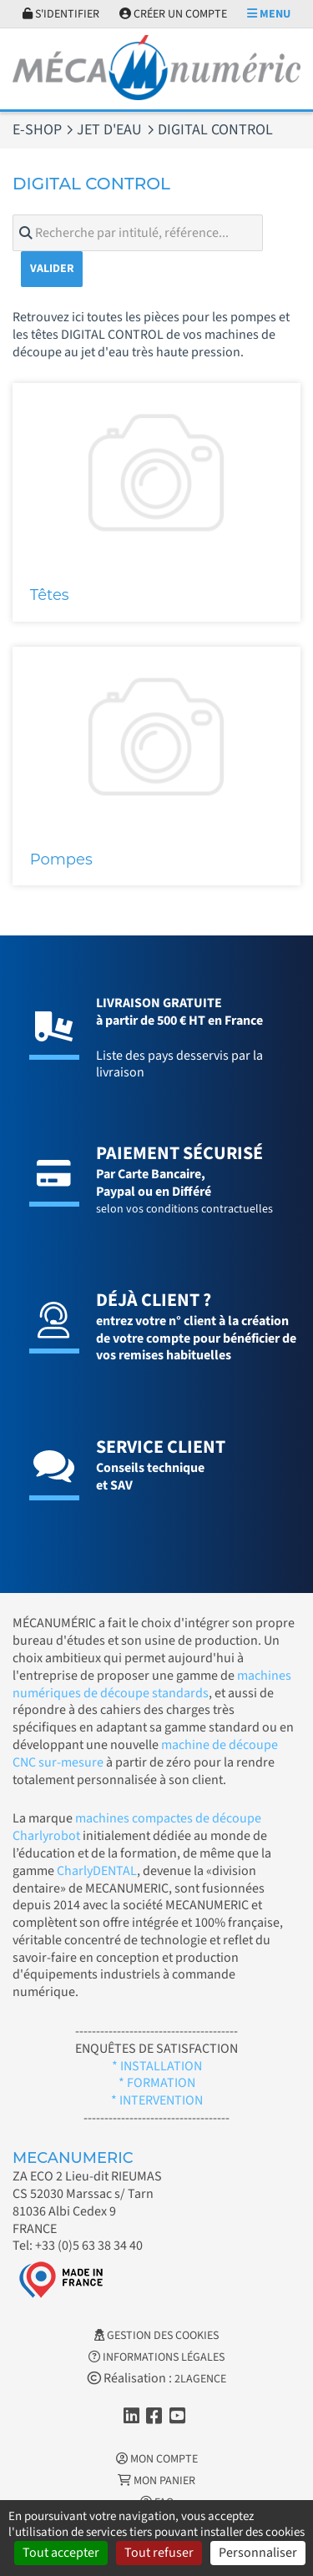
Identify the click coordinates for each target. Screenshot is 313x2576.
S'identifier (61, 14)
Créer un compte (173, 14)
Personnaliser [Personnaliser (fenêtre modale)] (258, 2552)
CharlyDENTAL (97, 1871)
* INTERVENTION (157, 2100)
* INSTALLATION (157, 2066)
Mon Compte (157, 2459)
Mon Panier (156, 2481)
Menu (268, 14)
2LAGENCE (200, 2379)
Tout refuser (159, 2552)
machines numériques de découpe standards (152, 1684)
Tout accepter (61, 2552)
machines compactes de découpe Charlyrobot (137, 1827)
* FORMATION (157, 2083)
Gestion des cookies (156, 2335)
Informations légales (156, 2357)
